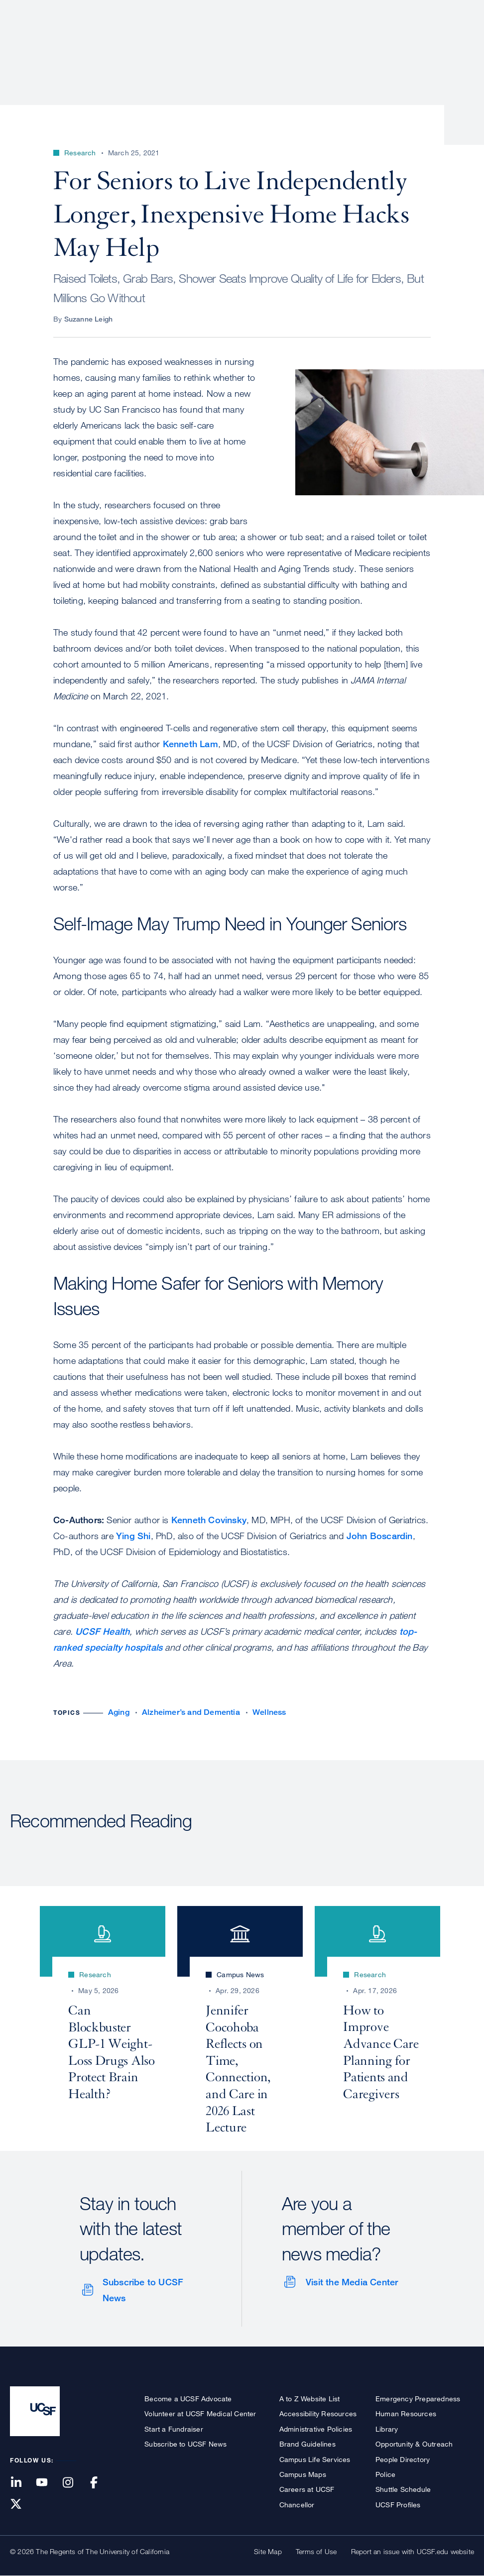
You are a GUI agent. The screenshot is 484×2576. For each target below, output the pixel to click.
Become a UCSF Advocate (188, 2398)
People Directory (402, 2459)
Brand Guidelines (307, 2444)
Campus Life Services (315, 2459)
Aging (118, 1712)
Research (276, 42)
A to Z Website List (309, 2398)
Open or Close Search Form (456, 43)
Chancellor (297, 2504)
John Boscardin (380, 1535)
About (158, 42)
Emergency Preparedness (417, 2398)
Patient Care (214, 42)
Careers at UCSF (307, 2489)
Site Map (268, 2551)
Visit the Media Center (352, 2281)
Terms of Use (316, 2551)
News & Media (401, 42)
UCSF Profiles (398, 2504)
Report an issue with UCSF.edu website (412, 2551)
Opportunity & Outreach (414, 2444)
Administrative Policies (316, 2429)
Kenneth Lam (190, 743)
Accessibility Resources (318, 2413)
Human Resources (405, 2413)
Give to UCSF (436, 10)
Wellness (269, 1712)
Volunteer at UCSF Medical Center (200, 2413)
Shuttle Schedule (403, 2489)
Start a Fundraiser (173, 2429)
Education (334, 42)
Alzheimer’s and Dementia (191, 1712)
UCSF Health (102, 1631)
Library (386, 2429)
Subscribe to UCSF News (143, 2289)
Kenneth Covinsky (208, 1519)
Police (385, 2474)
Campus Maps (302, 2474)
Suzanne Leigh (88, 319)
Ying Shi (133, 1535)
